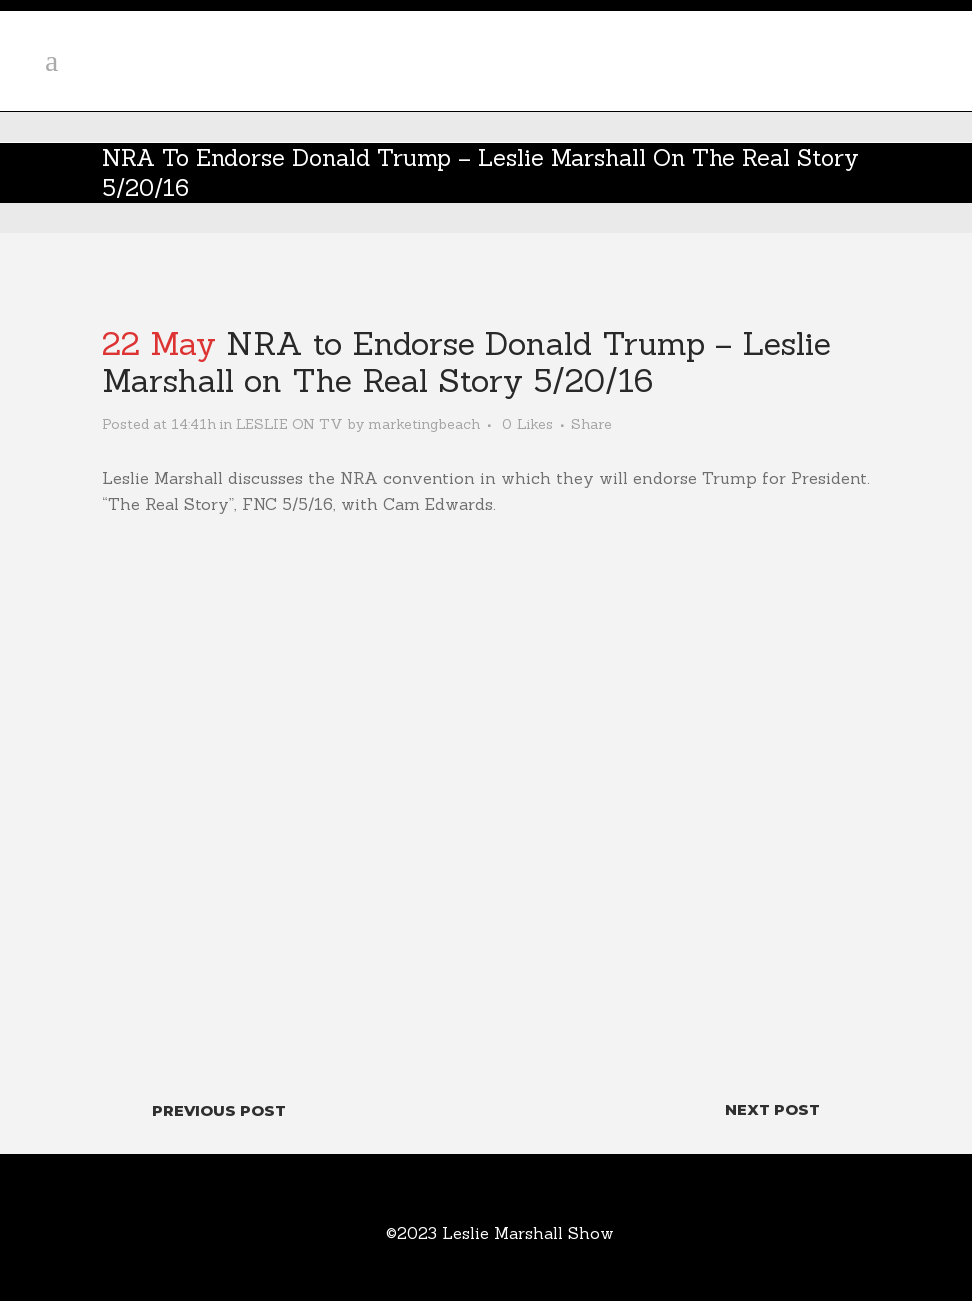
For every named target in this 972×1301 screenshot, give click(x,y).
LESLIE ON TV (289, 424)
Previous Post (219, 1110)
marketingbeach (424, 424)
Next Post (772, 1109)
